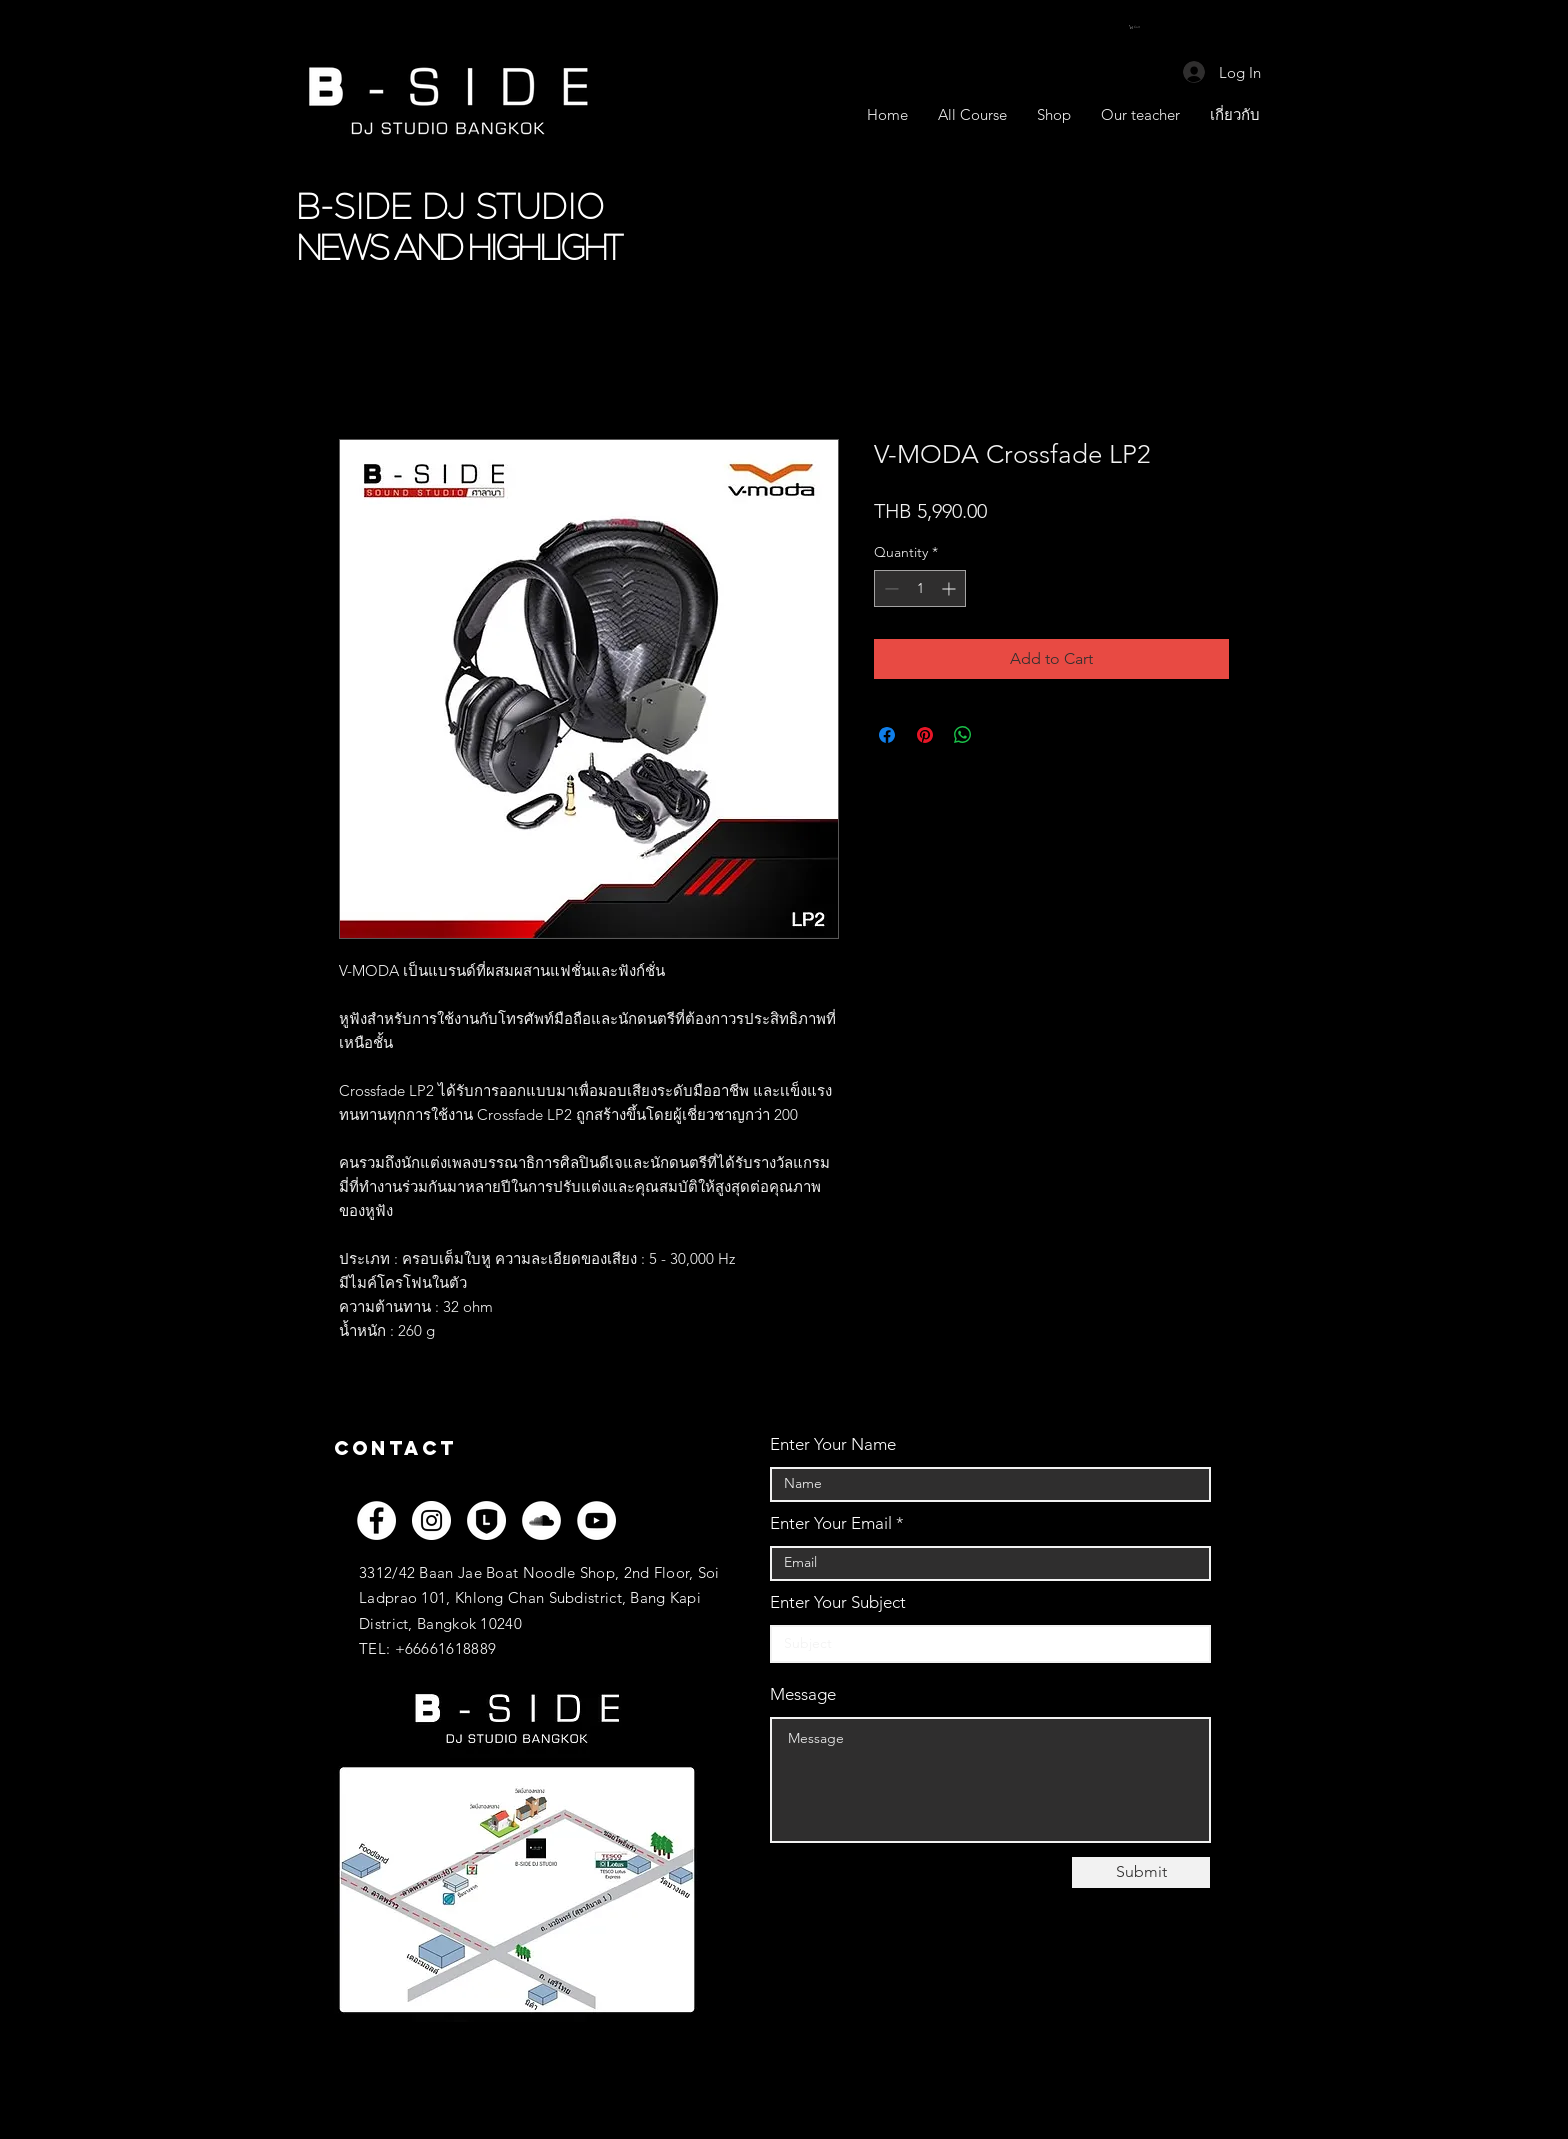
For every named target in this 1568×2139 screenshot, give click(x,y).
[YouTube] (596, 1520)
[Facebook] (376, 1520)
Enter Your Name (833, 1444)
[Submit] (1141, 1872)
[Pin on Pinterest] (925, 735)
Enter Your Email (831, 1523)
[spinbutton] (920, 588)
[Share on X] (1001, 735)
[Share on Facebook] (887, 735)
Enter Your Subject (838, 1602)
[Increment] (950, 588)
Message (803, 1694)
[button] (1139, 27)
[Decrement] (889, 588)
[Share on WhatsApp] (963, 735)
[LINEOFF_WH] (486, 1520)
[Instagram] (431, 1520)
